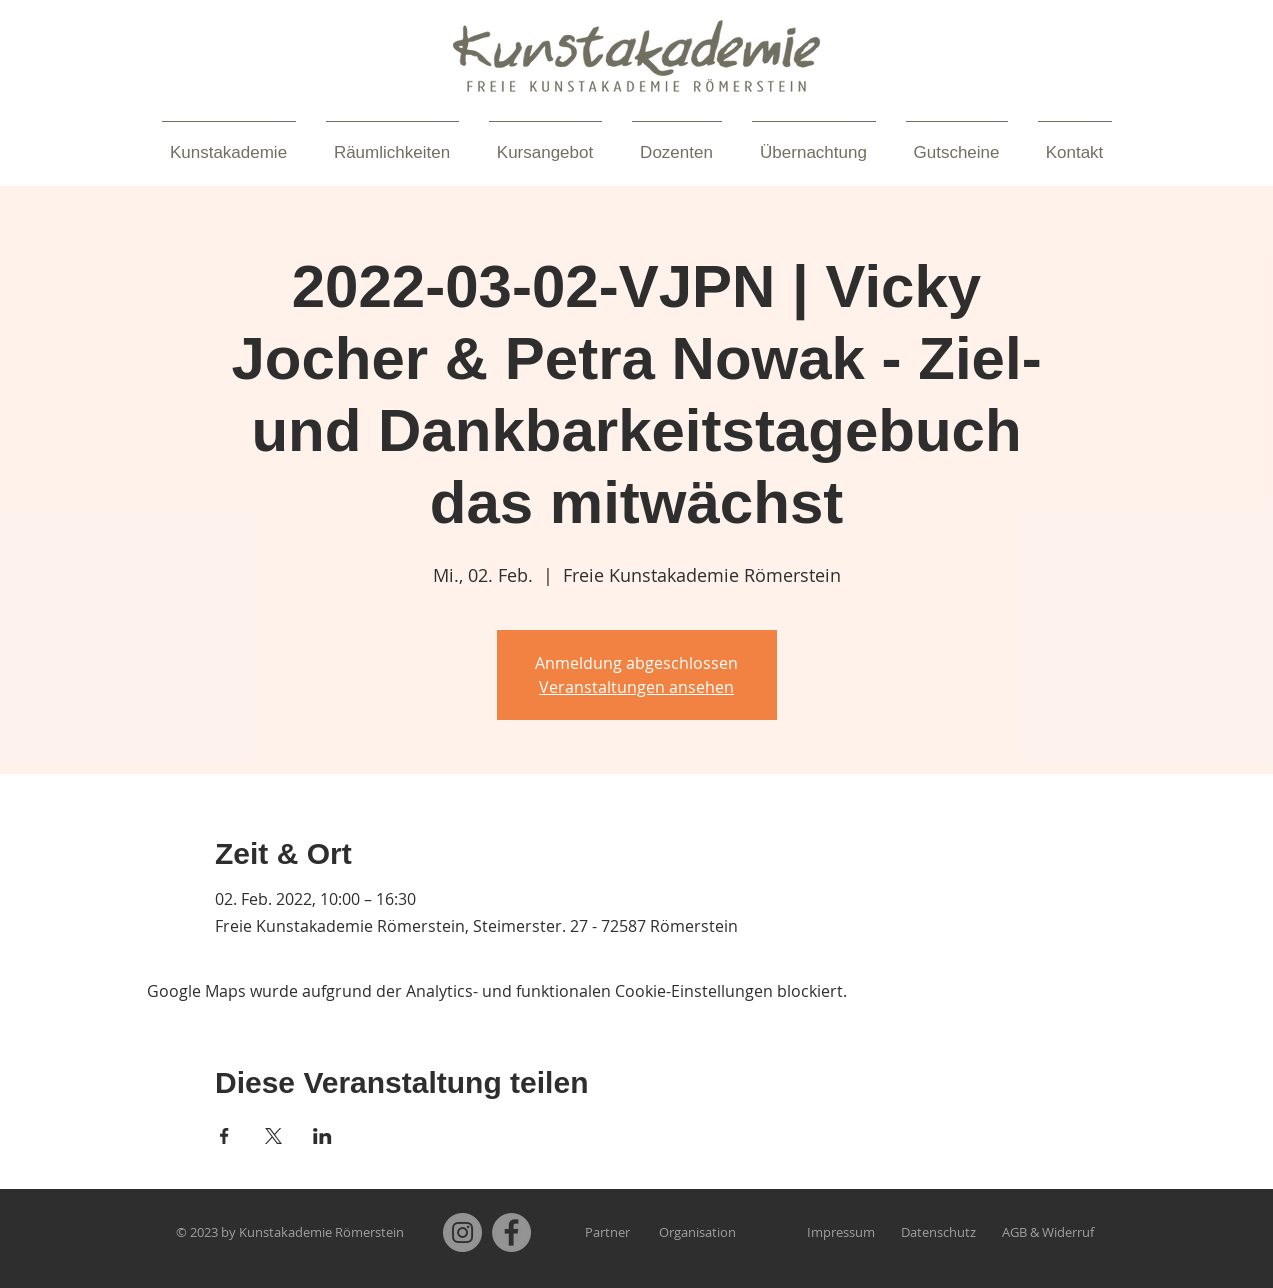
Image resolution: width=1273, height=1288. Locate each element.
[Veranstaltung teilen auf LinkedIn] (322, 1136)
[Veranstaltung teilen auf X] (273, 1136)
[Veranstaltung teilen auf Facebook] (224, 1136)
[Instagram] (462, 1232)
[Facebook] (511, 1232)
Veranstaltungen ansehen (636, 687)
